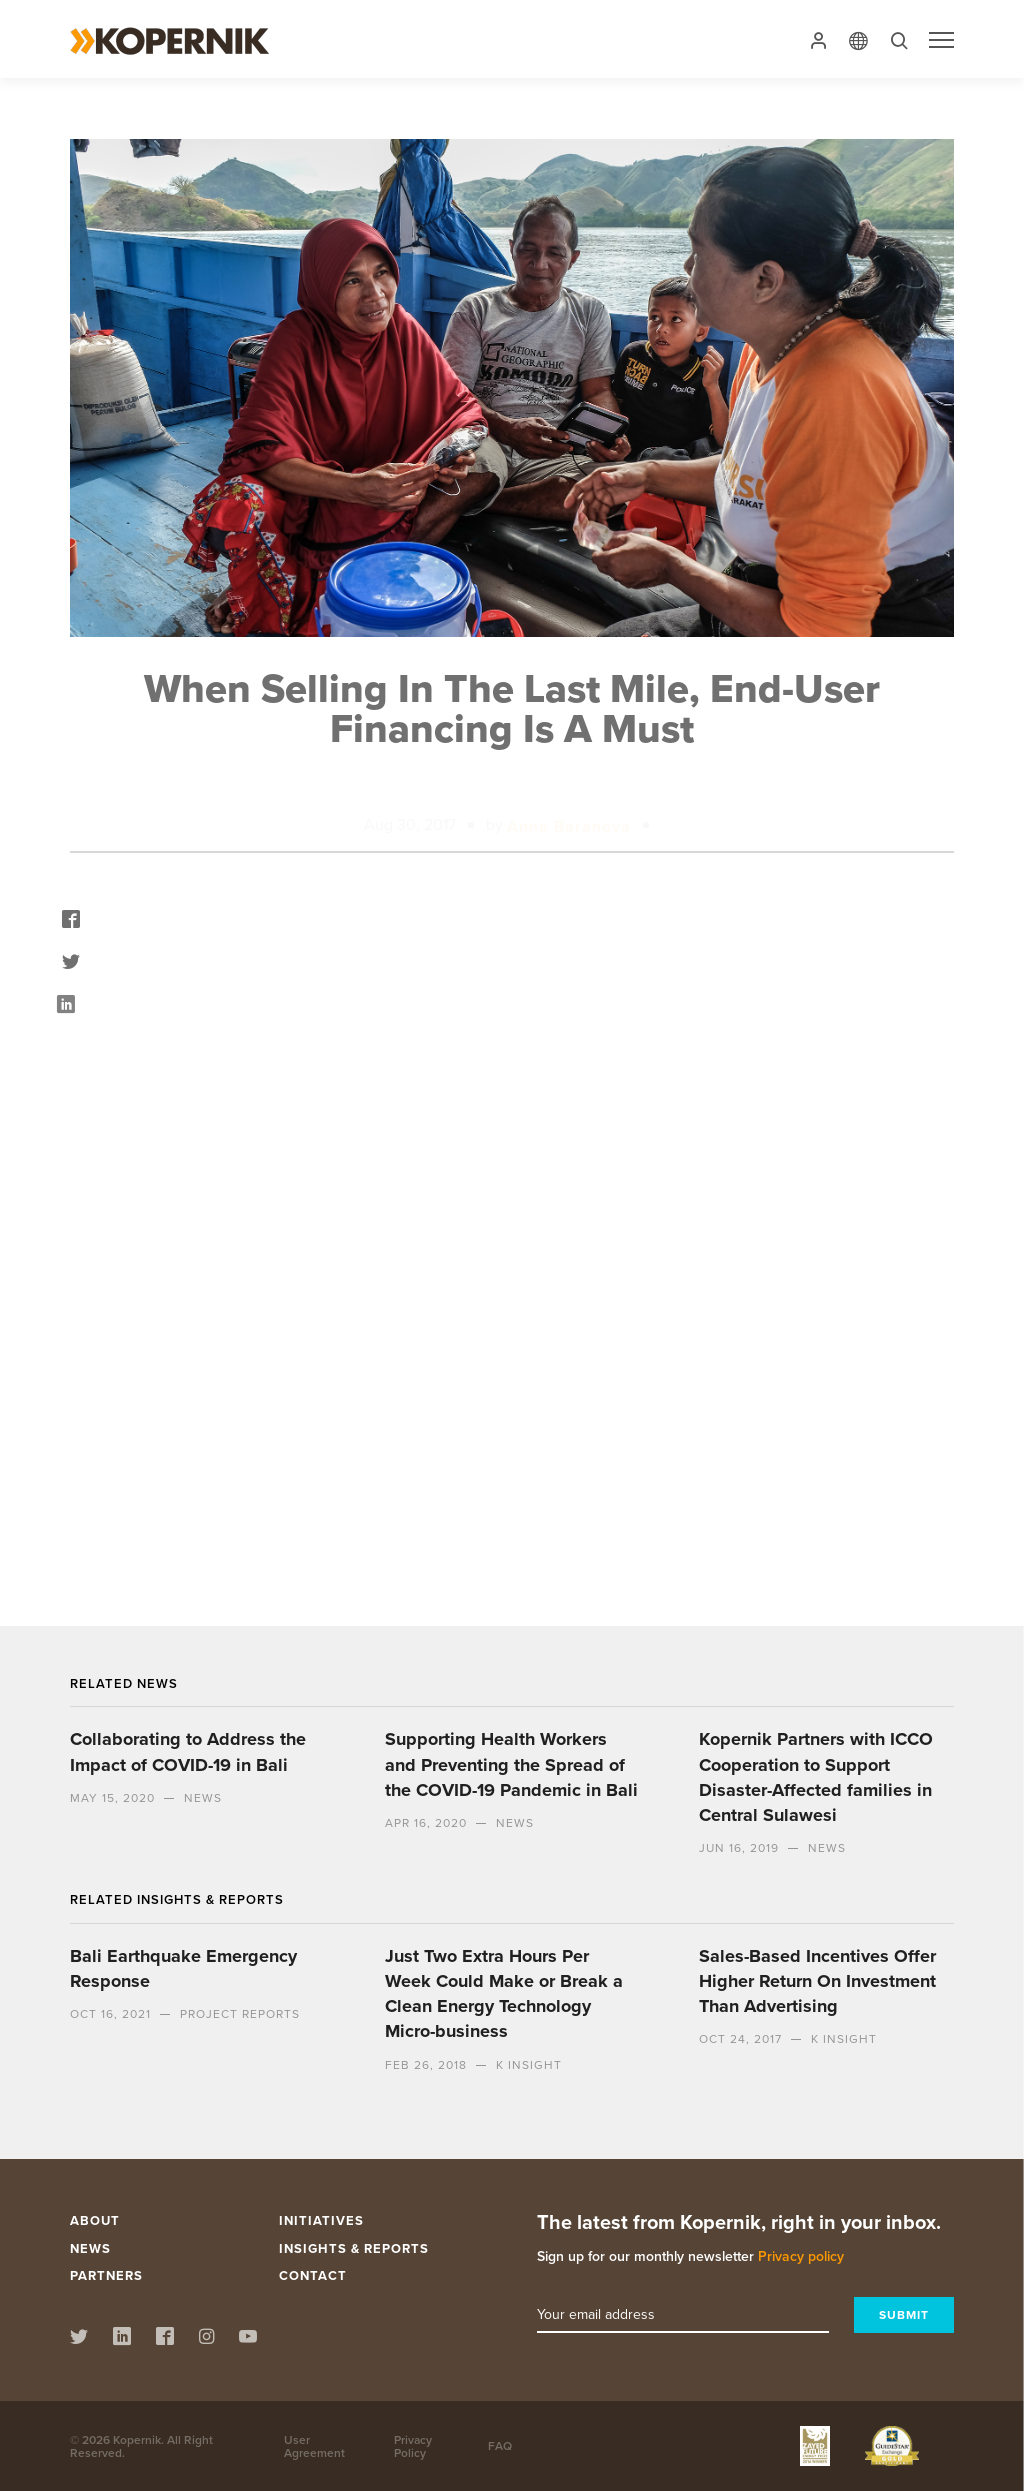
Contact (313, 2275)
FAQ (500, 2445)
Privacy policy (801, 2256)
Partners (106, 2275)
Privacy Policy (413, 2446)
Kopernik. (138, 2439)
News (90, 2248)
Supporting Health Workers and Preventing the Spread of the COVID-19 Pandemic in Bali (511, 1764)
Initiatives (321, 2220)
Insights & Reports (354, 2248)
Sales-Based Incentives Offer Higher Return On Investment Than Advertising (817, 1981)
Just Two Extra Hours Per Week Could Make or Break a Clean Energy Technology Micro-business (504, 1994)
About (95, 2220)
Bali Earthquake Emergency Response (183, 1968)
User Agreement (314, 2446)
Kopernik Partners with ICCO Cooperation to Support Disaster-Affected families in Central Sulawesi (816, 1777)
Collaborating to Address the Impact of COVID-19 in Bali (188, 1751)
